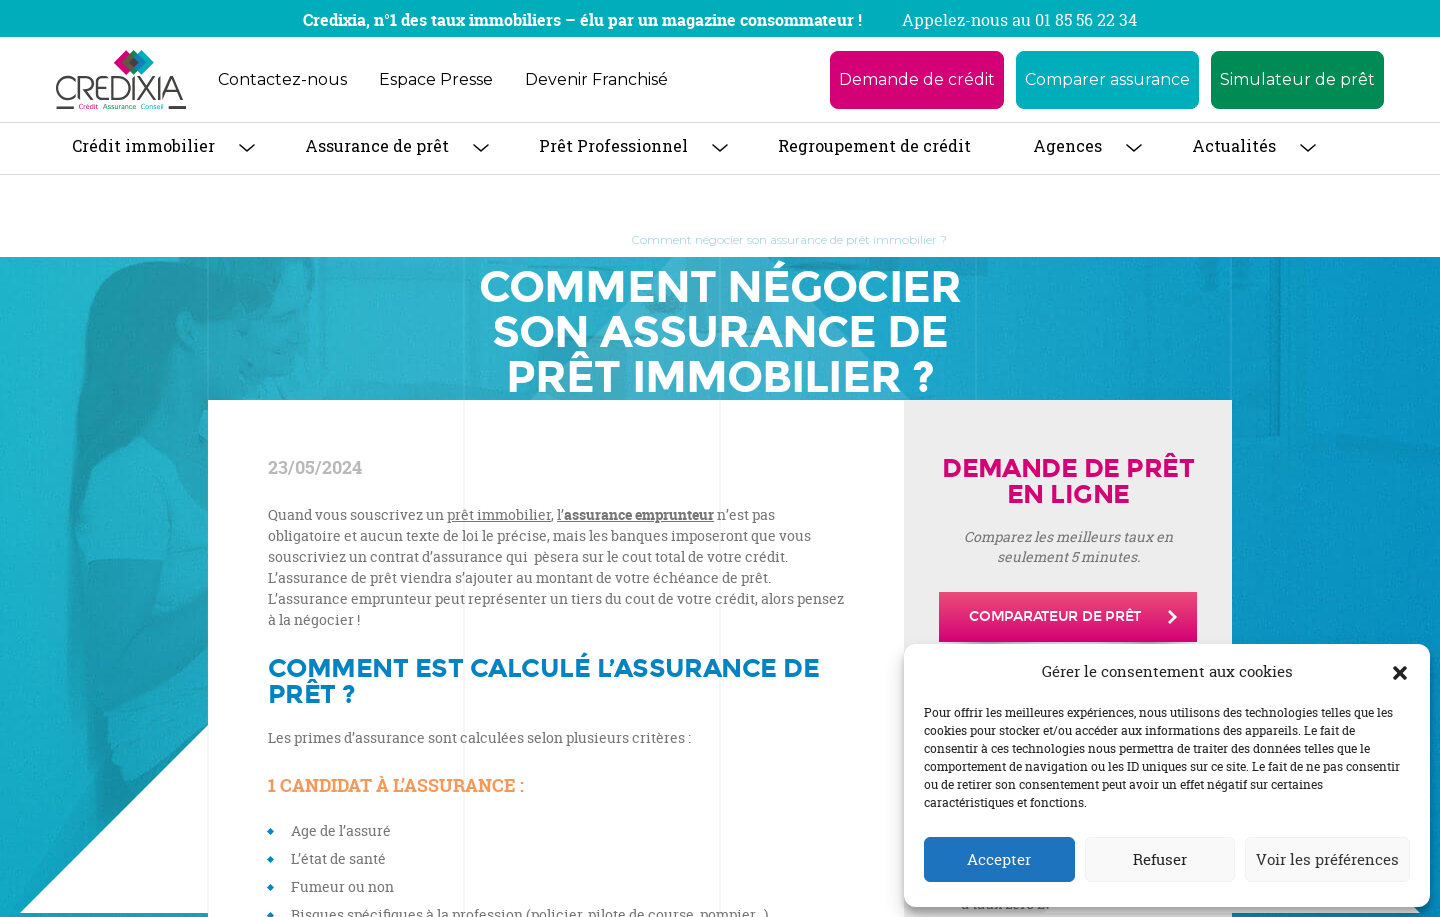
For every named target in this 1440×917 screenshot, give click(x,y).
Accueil (513, 239)
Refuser (1160, 859)
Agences (1067, 145)
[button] (1400, 672)
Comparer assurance (1107, 79)
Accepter (999, 859)
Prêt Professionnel (613, 145)
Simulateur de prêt (1297, 79)
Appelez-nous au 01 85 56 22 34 (1019, 20)
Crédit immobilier (143, 145)
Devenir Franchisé (596, 79)
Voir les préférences (1327, 859)
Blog (582, 239)
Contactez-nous (282, 79)
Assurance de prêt (377, 145)
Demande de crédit (917, 79)
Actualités (1234, 145)
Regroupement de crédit (874, 145)
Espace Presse (436, 79)
